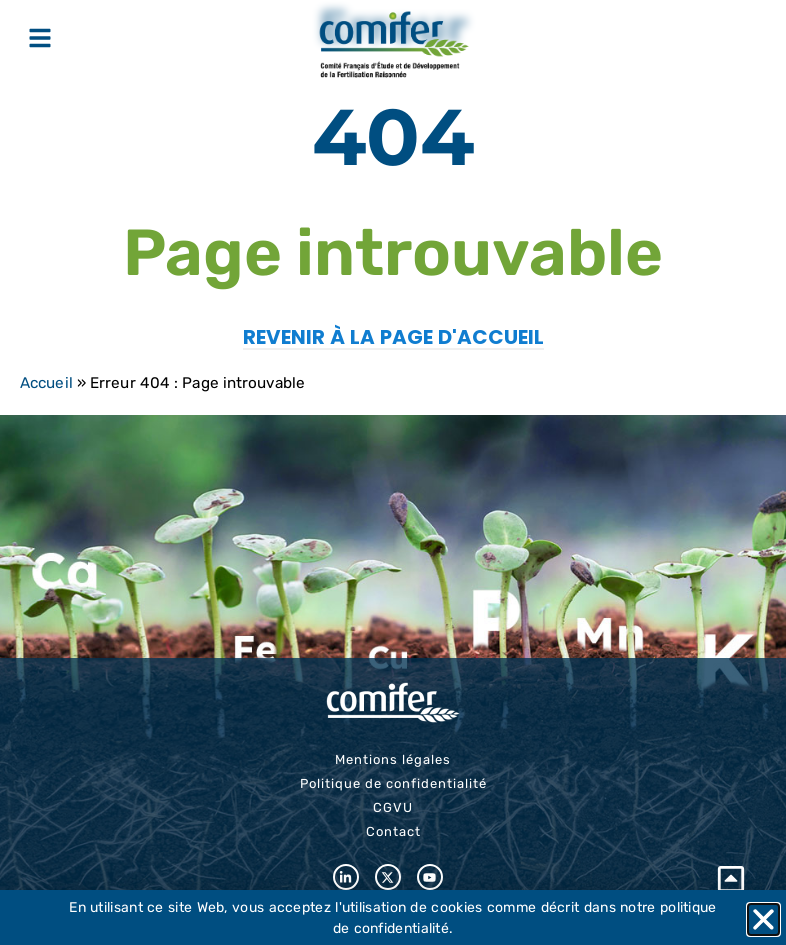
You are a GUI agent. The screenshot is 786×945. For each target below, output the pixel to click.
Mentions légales (393, 759)
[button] (763, 919)
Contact (393, 831)
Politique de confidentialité (393, 783)
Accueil (46, 383)
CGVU (393, 807)
